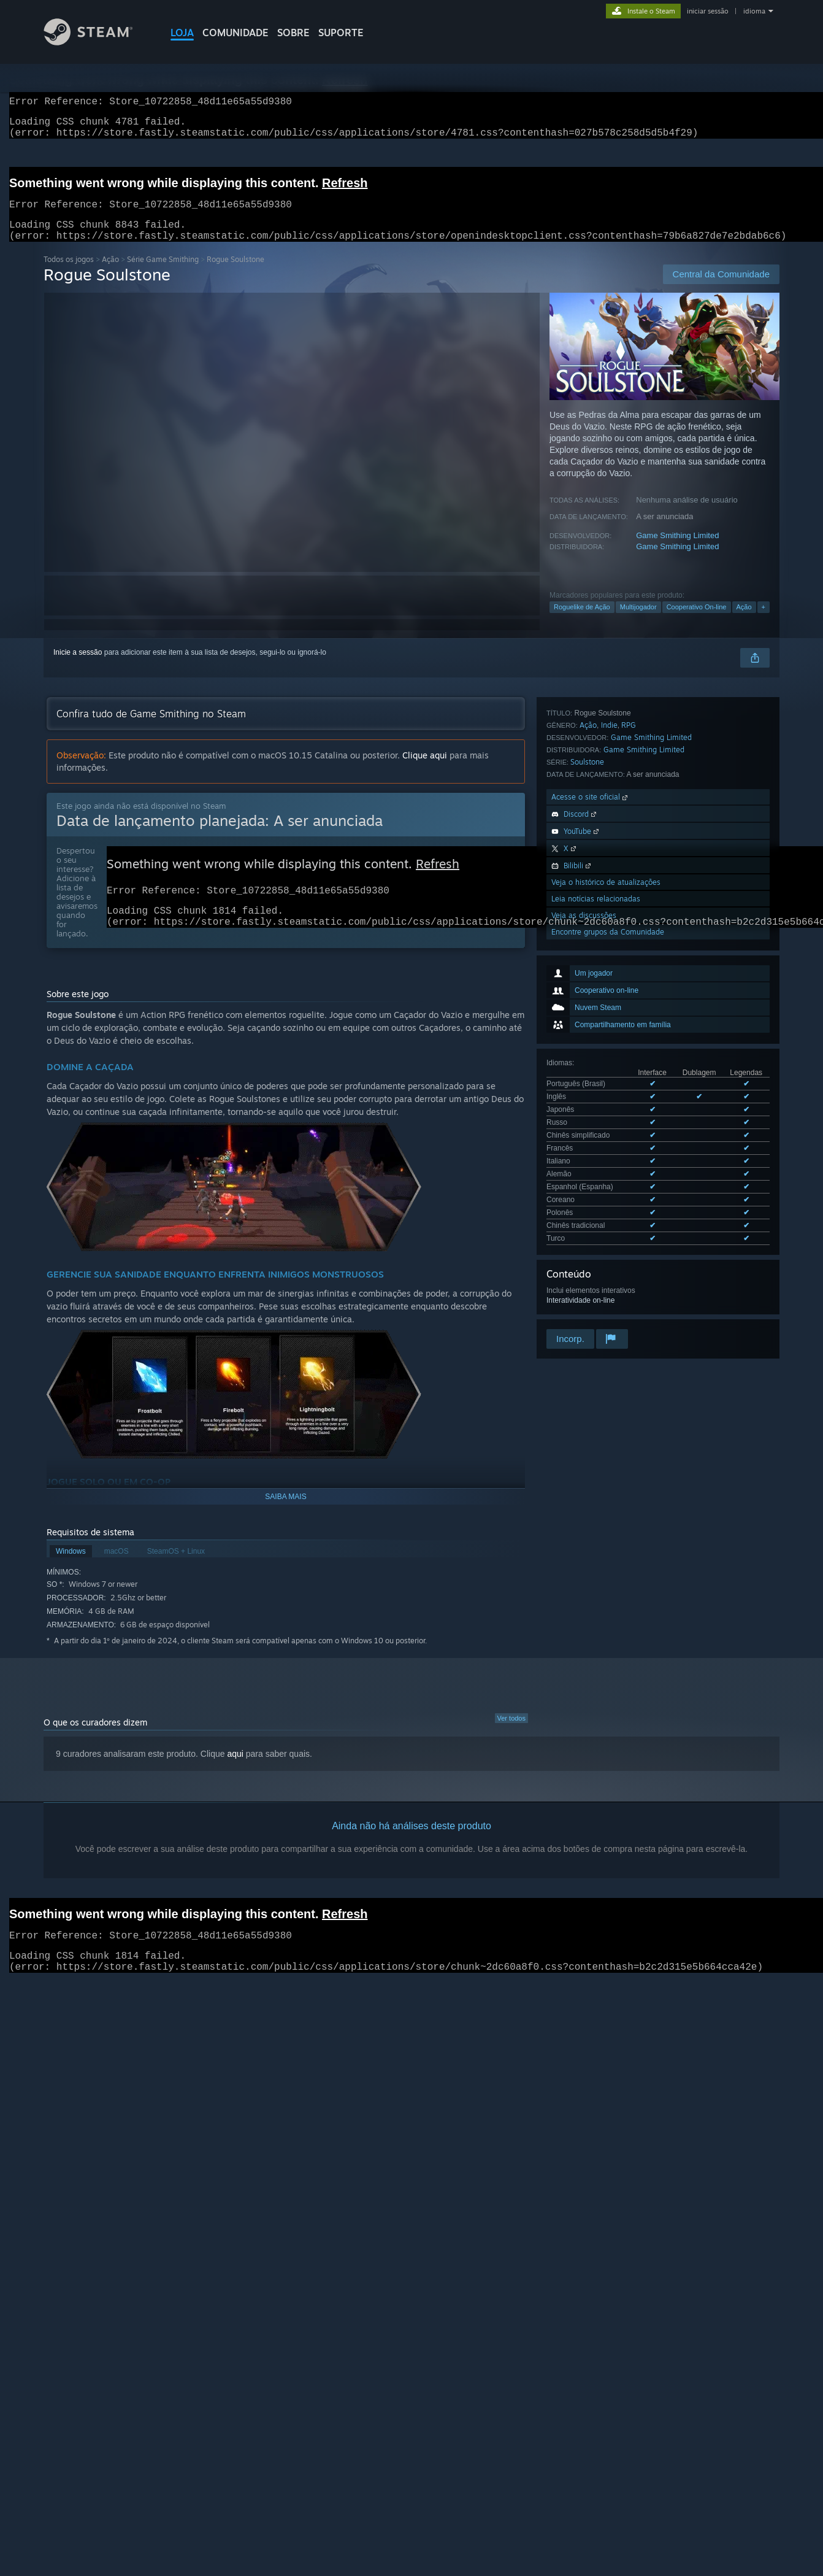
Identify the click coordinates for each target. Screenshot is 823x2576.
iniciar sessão (708, 11)
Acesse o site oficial (590, 1084)
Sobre (293, 32)
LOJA (182, 32)
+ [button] (763, 621)
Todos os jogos (69, 274)
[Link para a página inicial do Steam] (97, 42)
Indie (609, 1012)
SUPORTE (341, 32)
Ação (110, 274)
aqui (235, 1768)
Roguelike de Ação (582, 621)
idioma (754, 11)
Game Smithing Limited (677, 550)
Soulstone (587, 1049)
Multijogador (638, 621)
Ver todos (511, 1733)
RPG (628, 1012)
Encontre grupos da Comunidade (607, 1219)
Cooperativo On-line (697, 621)
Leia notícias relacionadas (595, 1185)
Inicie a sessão (77, 667)
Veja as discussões (583, 1202)
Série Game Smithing (163, 274)
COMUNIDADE (235, 32)
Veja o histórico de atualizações (605, 1169)
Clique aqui (424, 770)
